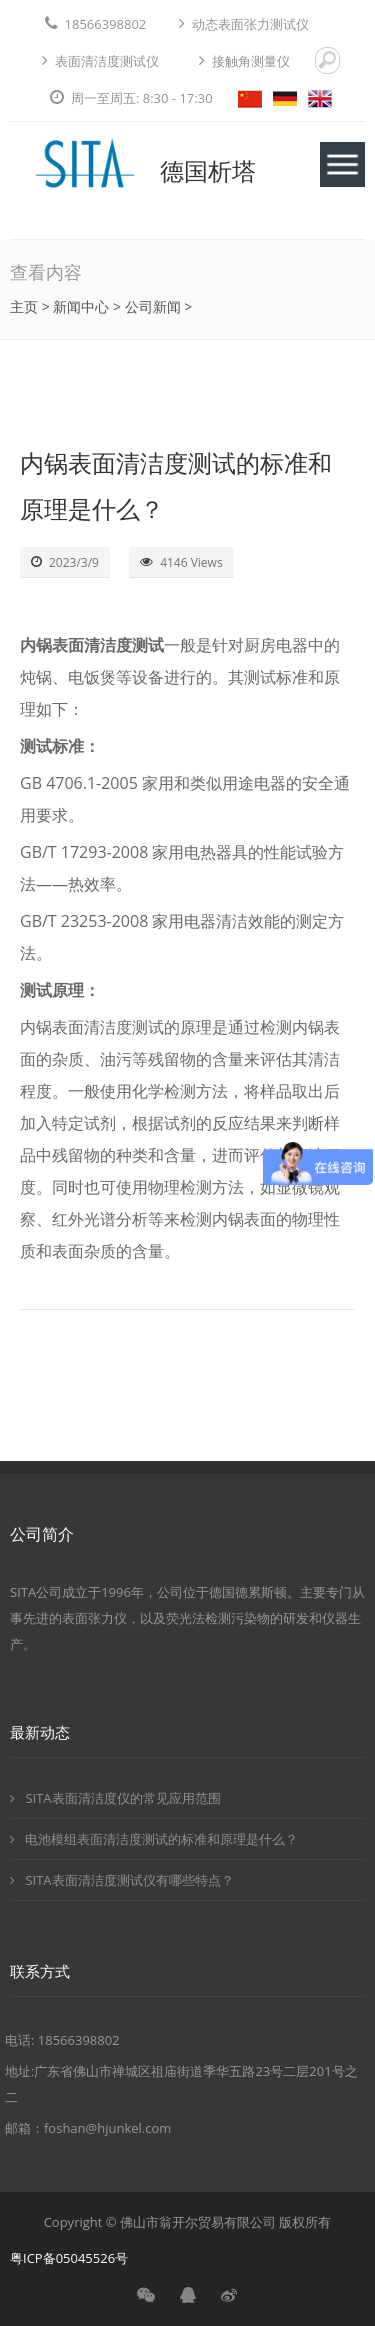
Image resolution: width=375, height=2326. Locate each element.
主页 (24, 306)
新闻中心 (81, 306)
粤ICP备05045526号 (69, 2258)
